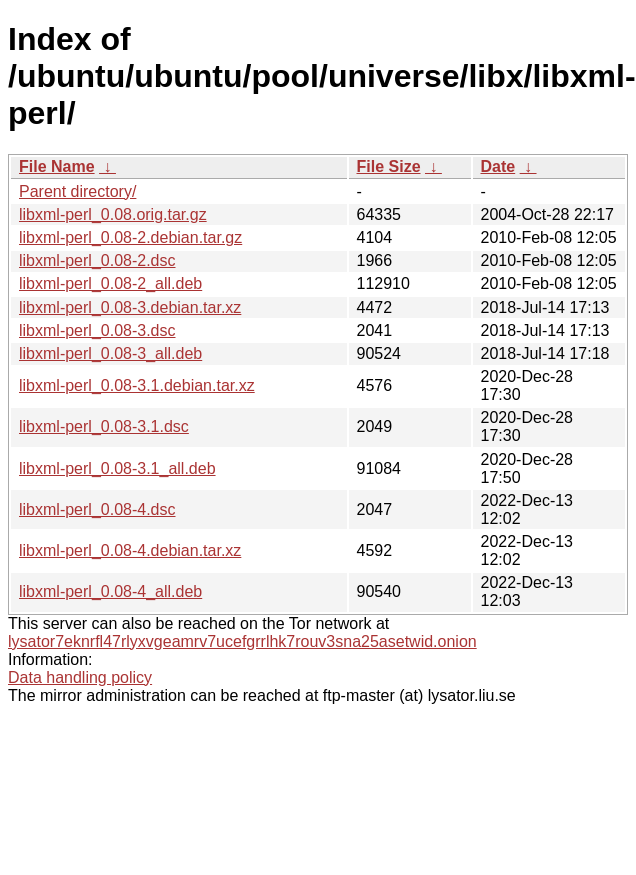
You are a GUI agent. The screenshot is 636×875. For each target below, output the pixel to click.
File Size (389, 166)
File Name (57, 166)
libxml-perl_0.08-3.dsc (97, 330)
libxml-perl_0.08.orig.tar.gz (113, 214)
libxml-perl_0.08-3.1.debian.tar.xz (137, 385)
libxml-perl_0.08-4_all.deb (110, 591)
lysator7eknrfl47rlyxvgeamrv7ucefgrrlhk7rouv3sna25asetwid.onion (242, 641)
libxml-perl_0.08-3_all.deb (110, 353)
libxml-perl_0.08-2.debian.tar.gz (130, 237)
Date (498, 166)
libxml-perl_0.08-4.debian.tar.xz (130, 550)
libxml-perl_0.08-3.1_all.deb (117, 468)
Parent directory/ (77, 191)
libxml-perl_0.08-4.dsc (97, 509)
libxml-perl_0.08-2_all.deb (110, 283)
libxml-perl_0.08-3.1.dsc (104, 426)
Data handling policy (80, 677)
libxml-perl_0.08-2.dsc (97, 260)
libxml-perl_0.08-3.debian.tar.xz (130, 307)
